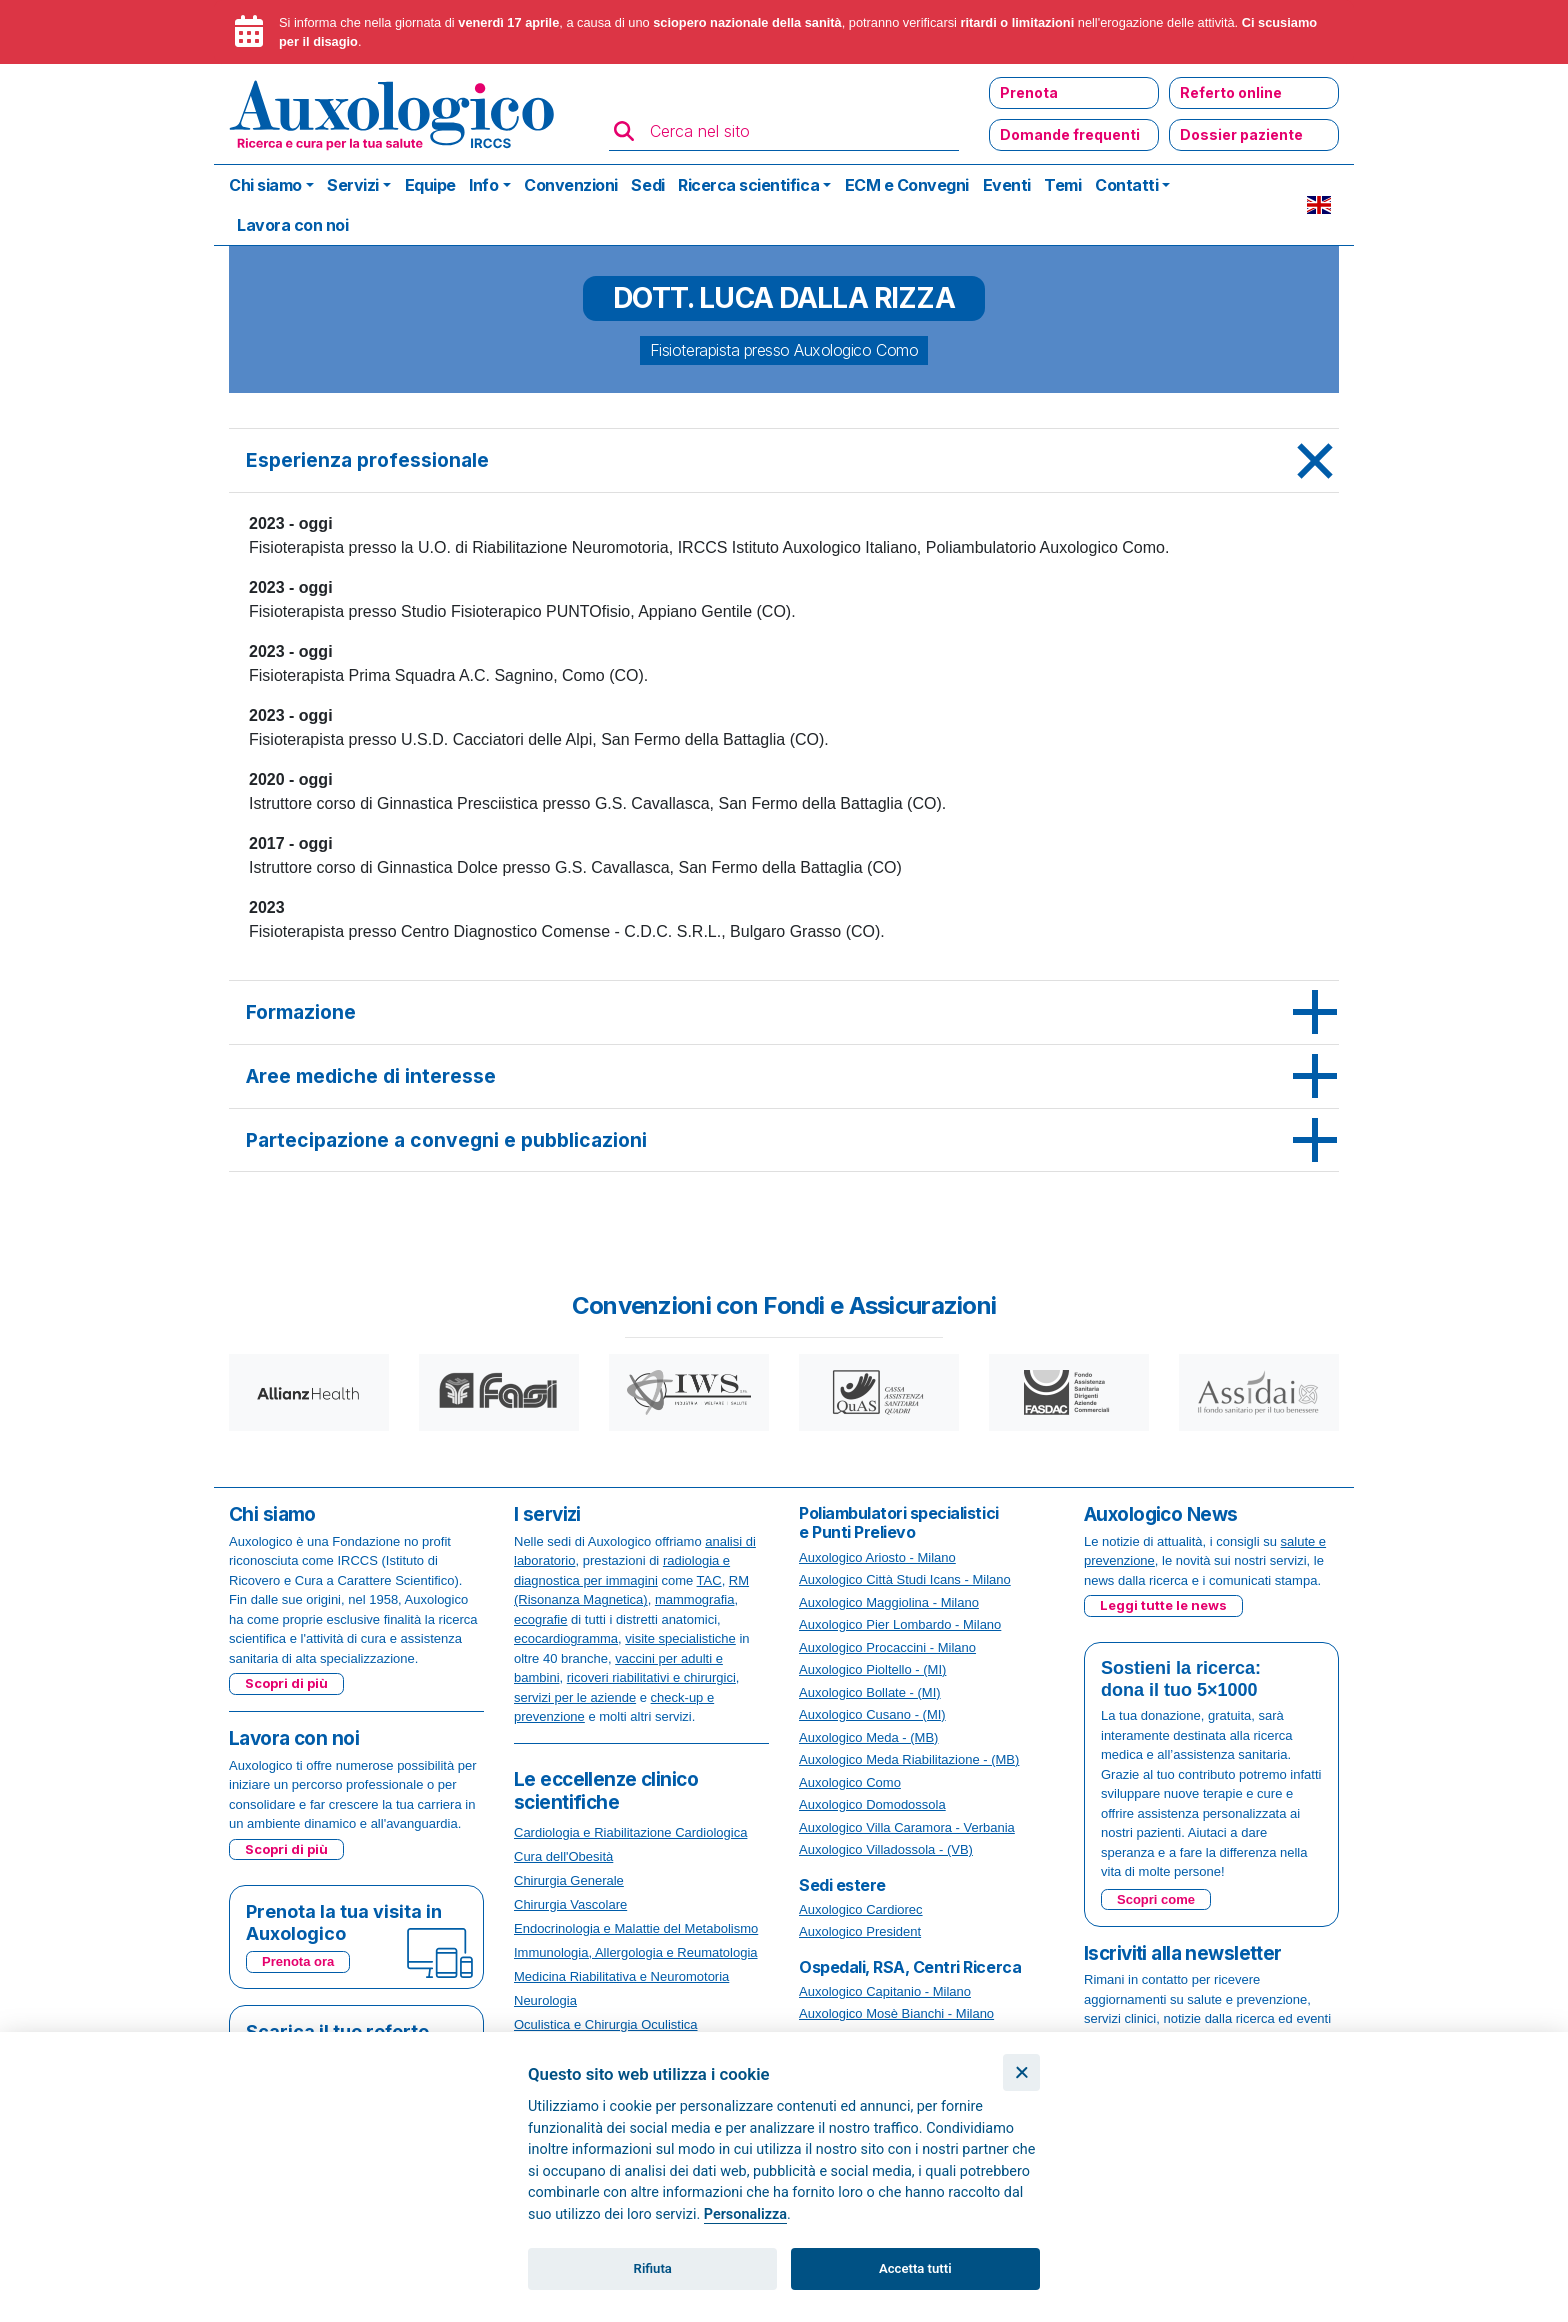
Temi (1062, 185)
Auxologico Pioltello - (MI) (872, 1669)
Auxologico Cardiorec (861, 1909)
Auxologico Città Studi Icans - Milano (905, 1579)
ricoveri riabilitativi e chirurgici (651, 1677)
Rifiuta (653, 2268)
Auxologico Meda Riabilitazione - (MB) (909, 1759)
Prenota (1029, 92)
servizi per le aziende (575, 1697)
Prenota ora (298, 1961)
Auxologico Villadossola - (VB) (886, 1849)
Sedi (647, 185)
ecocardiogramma (566, 1638)
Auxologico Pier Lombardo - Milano (900, 1624)
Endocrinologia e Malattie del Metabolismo (636, 1928)
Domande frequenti (1070, 134)
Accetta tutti (915, 2268)
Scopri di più (286, 1683)
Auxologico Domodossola (872, 1804)
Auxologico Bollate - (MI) (870, 1692)
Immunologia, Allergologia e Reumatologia (636, 1952)
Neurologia (545, 2000)
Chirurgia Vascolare (570, 1904)
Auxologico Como (850, 1782)
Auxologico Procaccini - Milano (887, 1647)
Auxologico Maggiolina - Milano (889, 1602)
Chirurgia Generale (569, 1880)
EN (1319, 205)
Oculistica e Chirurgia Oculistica (606, 2024)
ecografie (540, 1619)
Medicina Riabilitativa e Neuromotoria (621, 1976)
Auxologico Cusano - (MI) (872, 1714)
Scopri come (1156, 1899)
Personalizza (745, 2214)
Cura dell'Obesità (563, 1856)
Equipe (430, 185)
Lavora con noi (292, 225)
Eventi (1007, 185)
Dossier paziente (1241, 134)
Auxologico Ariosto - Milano (877, 1557)
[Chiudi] (1021, 2072)
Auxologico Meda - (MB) (868, 1737)
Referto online (1231, 92)
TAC (709, 1580)
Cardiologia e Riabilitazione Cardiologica (630, 1832)
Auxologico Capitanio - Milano (885, 1991)
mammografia (694, 1599)
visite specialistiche (680, 1638)
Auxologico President (860, 1931)
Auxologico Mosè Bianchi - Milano (896, 2013)
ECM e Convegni (907, 185)
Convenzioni (571, 185)
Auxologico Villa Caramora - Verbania (907, 1827)
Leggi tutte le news (1163, 1605)
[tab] (784, 461)
